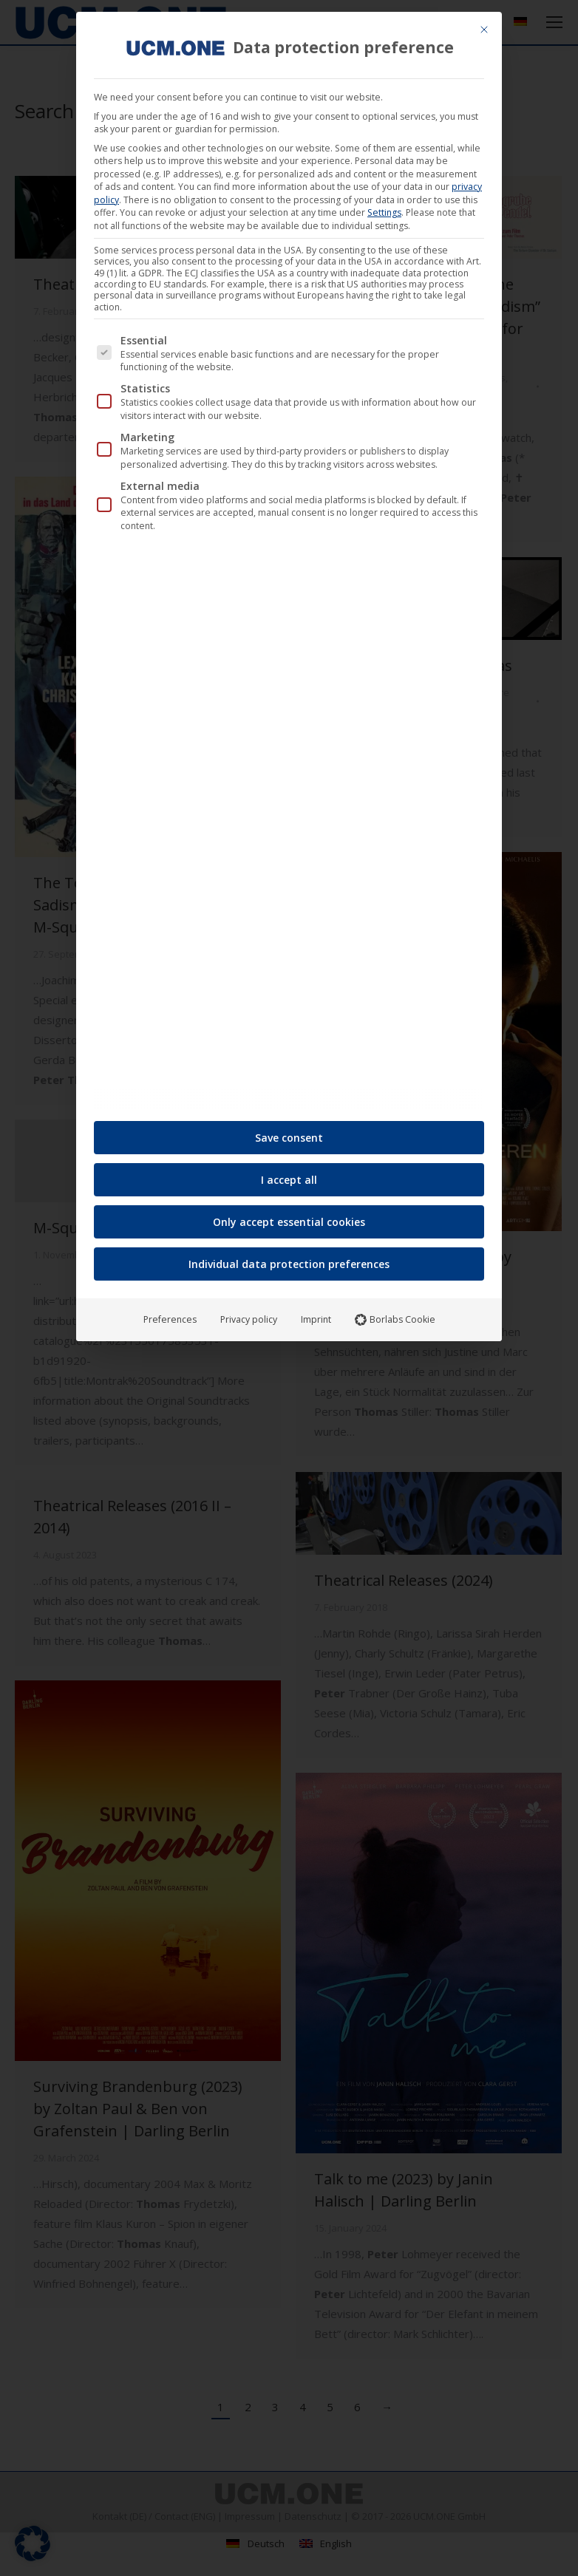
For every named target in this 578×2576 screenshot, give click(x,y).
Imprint (316, 1313)
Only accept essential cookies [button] (289, 1216)
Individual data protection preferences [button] (289, 1258)
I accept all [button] (289, 1174)
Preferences (170, 1313)
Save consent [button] (289, 1132)
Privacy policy (248, 1313)
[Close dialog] (484, 23)
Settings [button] (384, 206)
